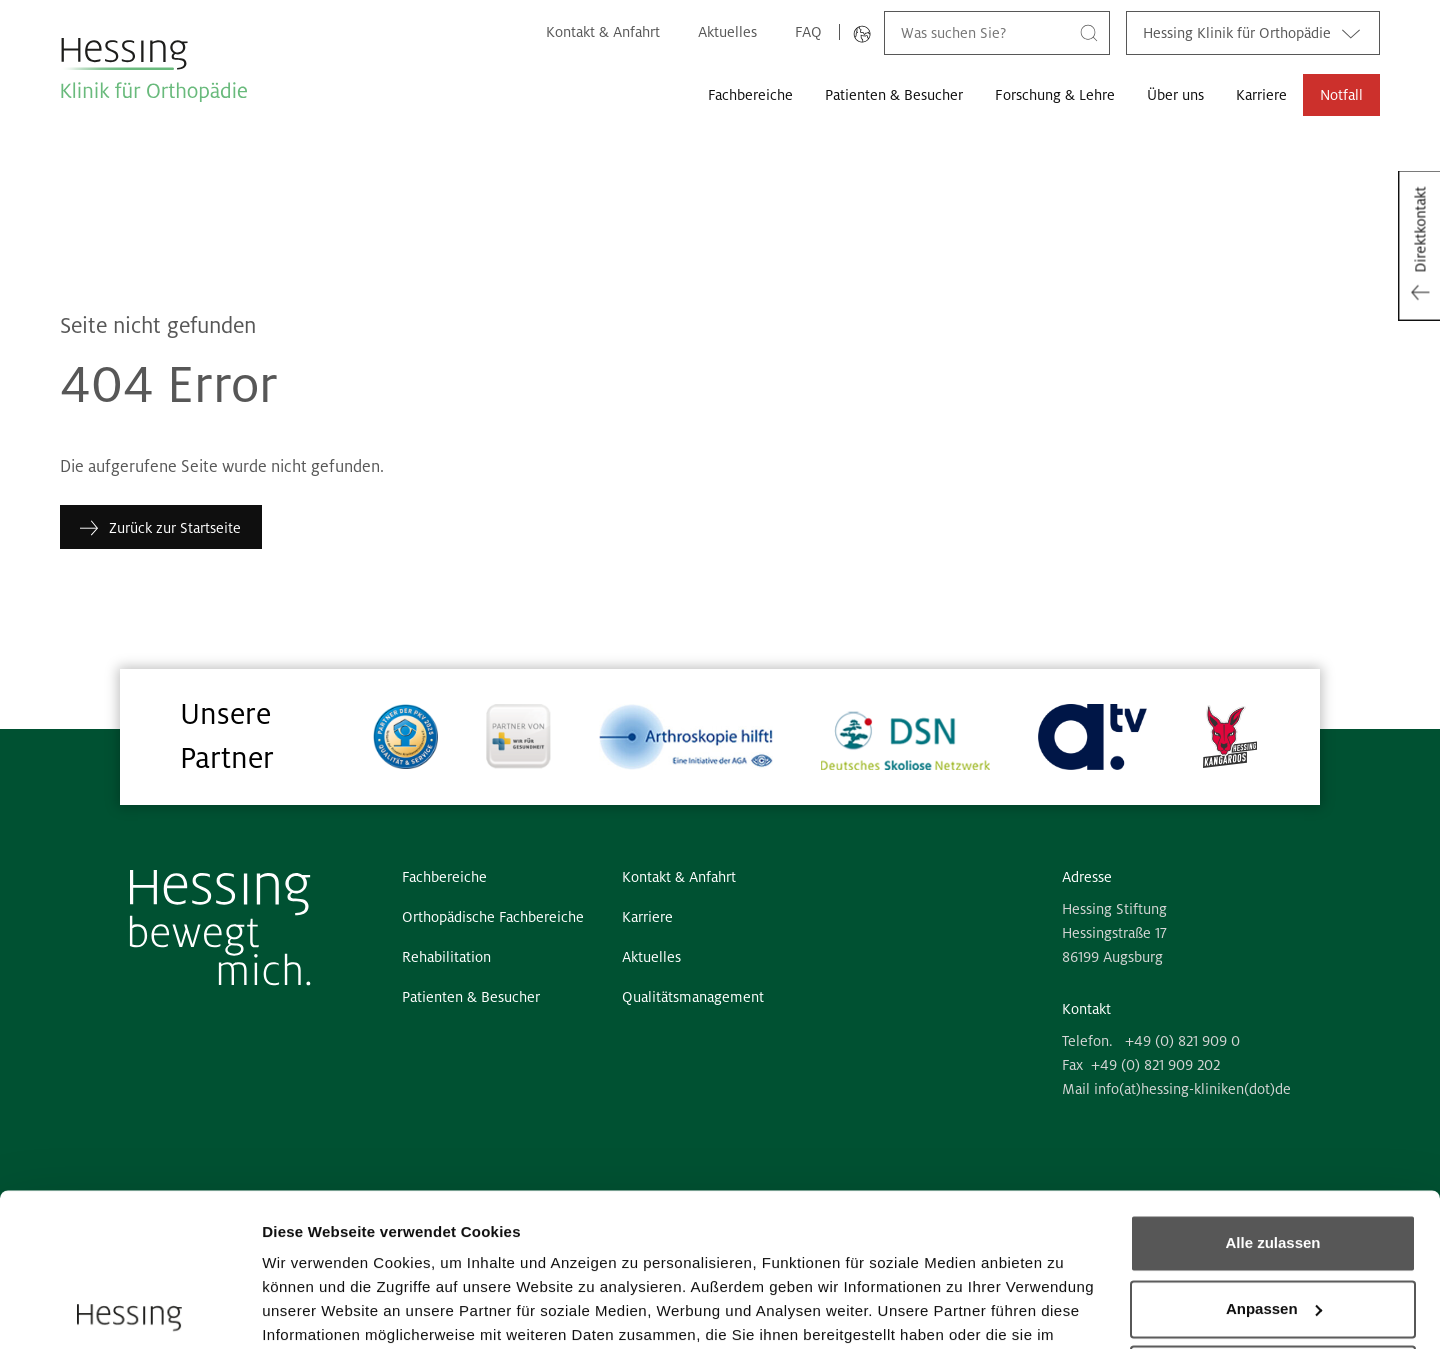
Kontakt (1086, 1009)
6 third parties (415, 1254)
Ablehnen (1273, 1221)
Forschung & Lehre (1055, 95)
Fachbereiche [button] (750, 95)
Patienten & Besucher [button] (894, 95)
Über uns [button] (1175, 95)
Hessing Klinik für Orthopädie (1253, 32)
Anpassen (1274, 1155)
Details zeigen (312, 1309)
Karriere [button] (1261, 95)
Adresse (1087, 877)
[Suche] (1089, 32)
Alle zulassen (1272, 1090)
